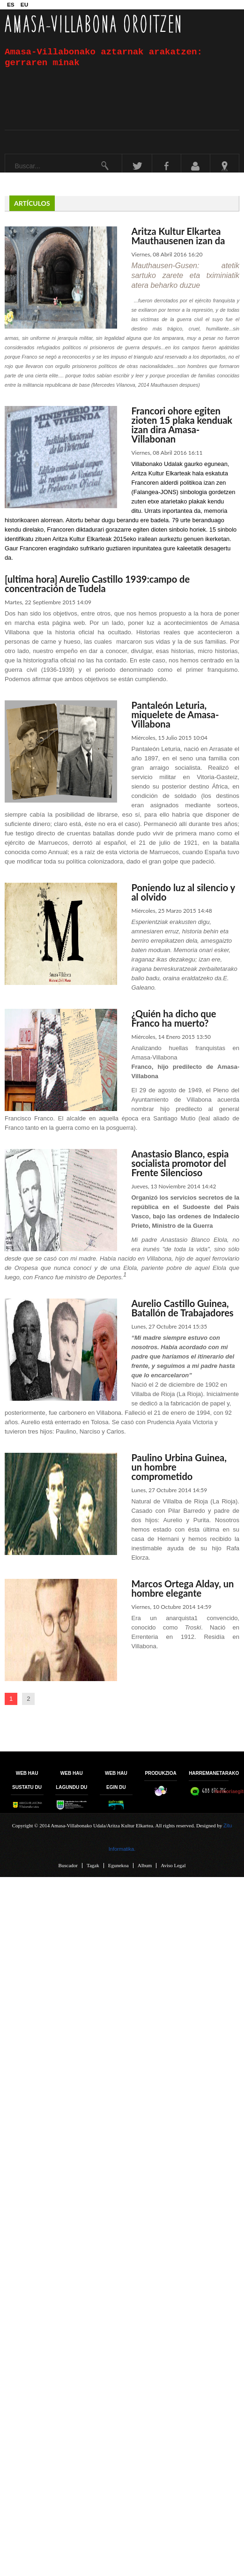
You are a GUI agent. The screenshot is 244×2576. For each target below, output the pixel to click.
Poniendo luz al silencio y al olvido (183, 892)
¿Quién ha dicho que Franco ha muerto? (173, 1018)
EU (24, 4)
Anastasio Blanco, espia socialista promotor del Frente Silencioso (180, 1163)
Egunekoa (118, 1865)
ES (11, 4)
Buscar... (5, 154)
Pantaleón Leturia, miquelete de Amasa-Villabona (175, 714)
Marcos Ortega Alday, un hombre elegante (182, 1588)
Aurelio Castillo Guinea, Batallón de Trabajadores (182, 1308)
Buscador (68, 1865)
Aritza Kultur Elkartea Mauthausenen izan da (178, 235)
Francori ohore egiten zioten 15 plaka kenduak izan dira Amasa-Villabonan (181, 424)
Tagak (93, 1865)
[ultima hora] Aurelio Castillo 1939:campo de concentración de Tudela (97, 583)
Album (145, 1865)
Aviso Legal (173, 1865)
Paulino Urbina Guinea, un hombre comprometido (178, 1467)
